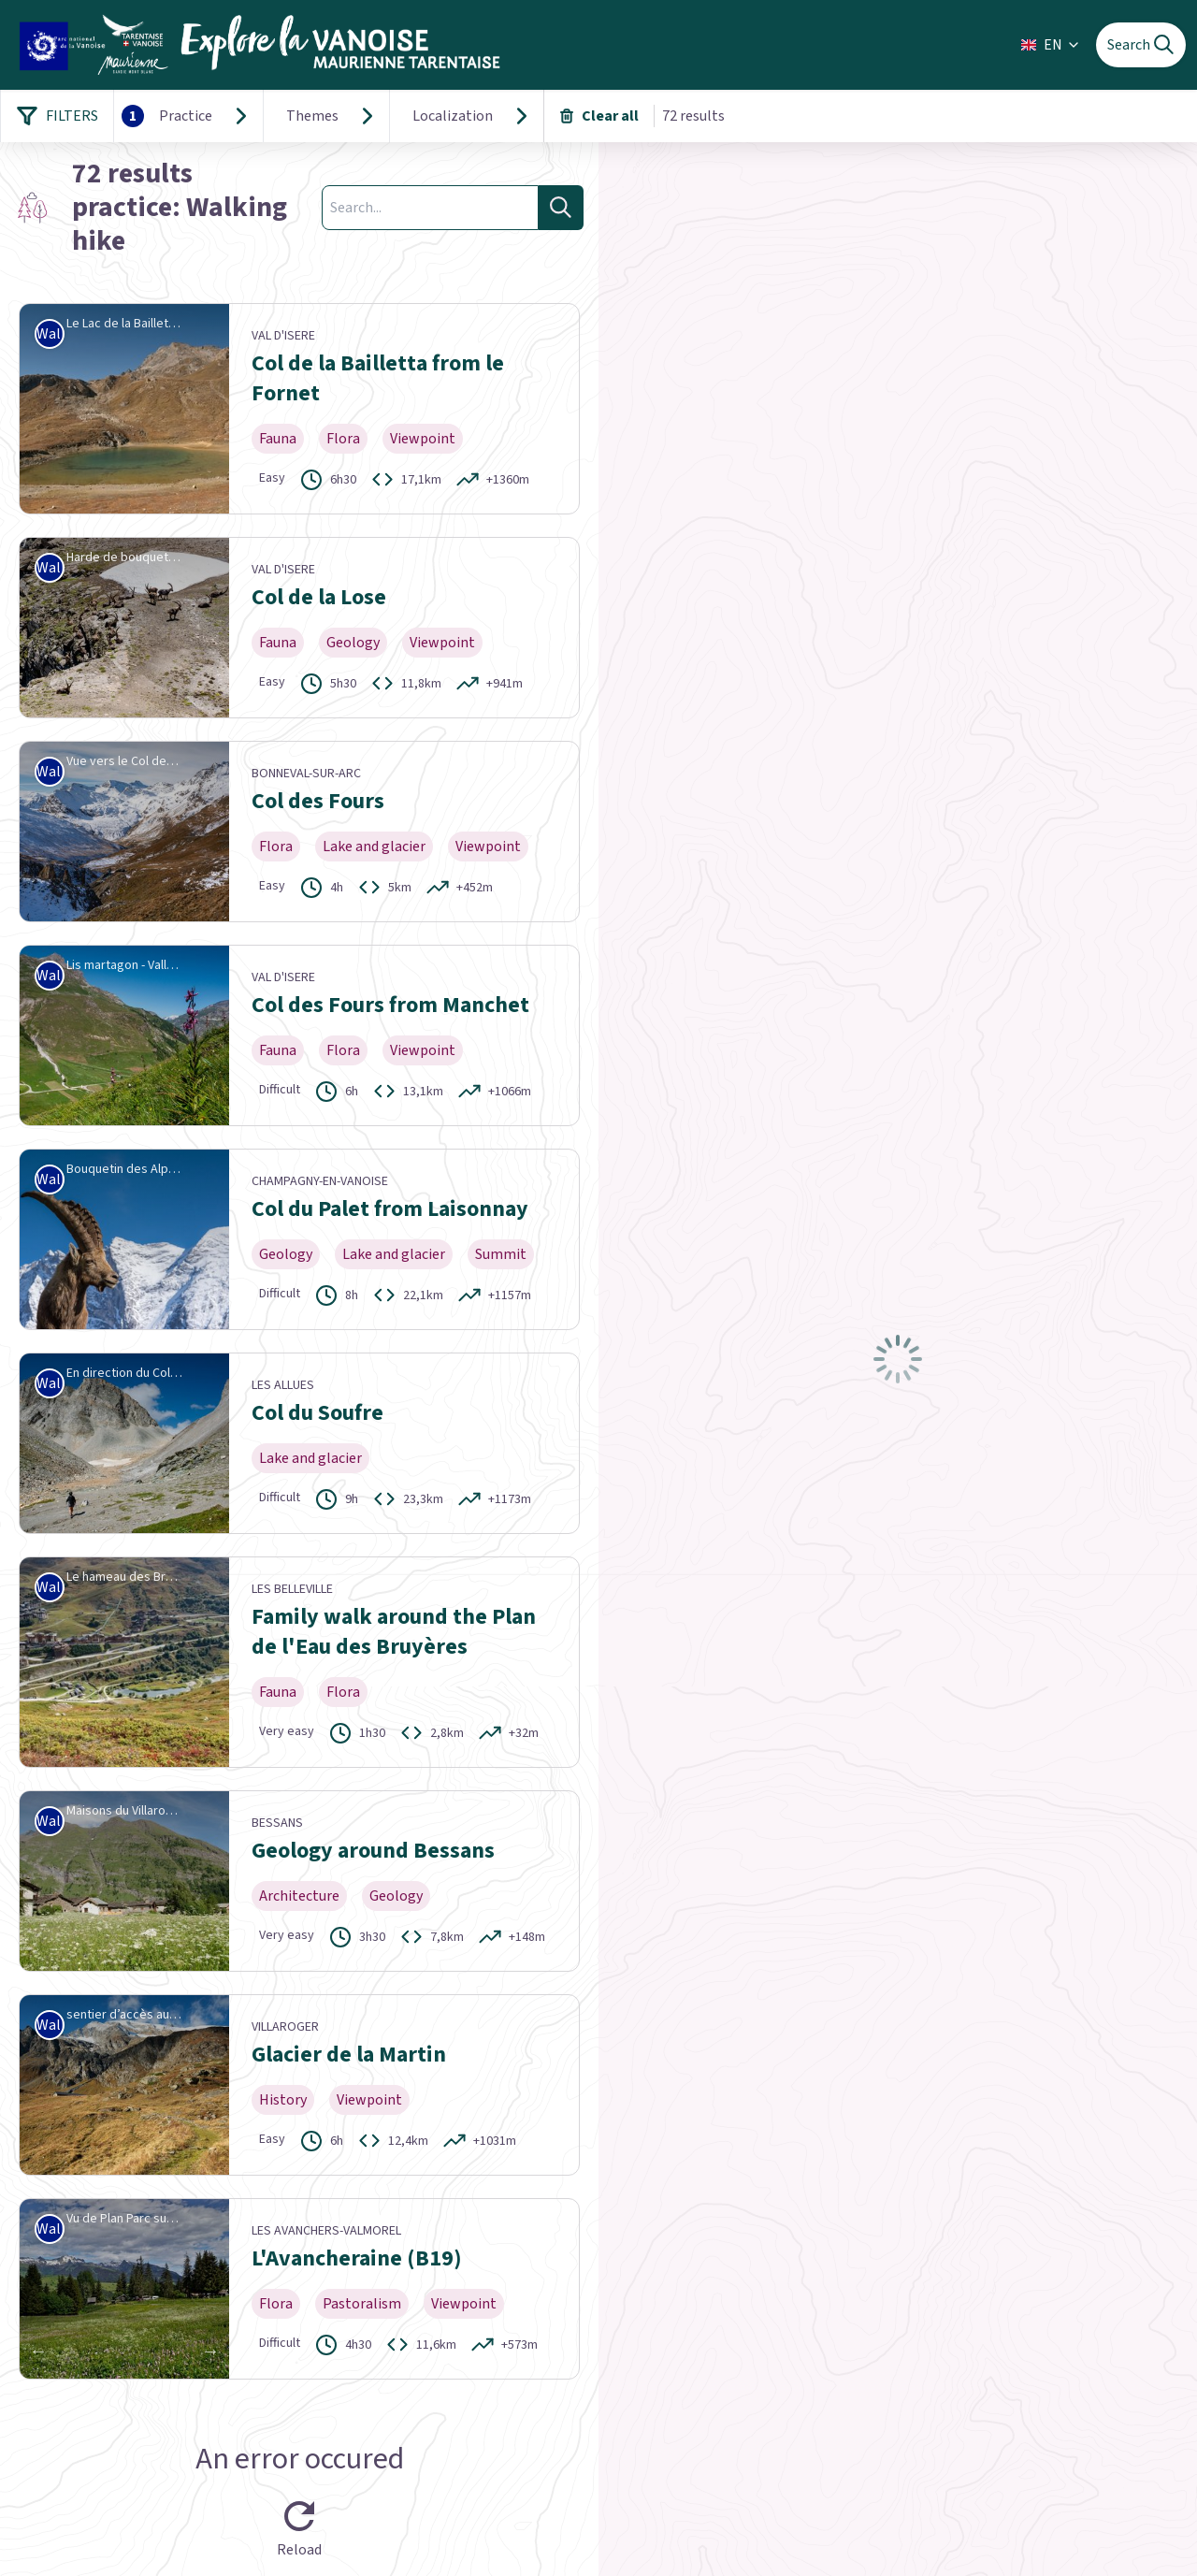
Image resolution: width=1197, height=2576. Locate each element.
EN (1051, 45)
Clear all (599, 116)
